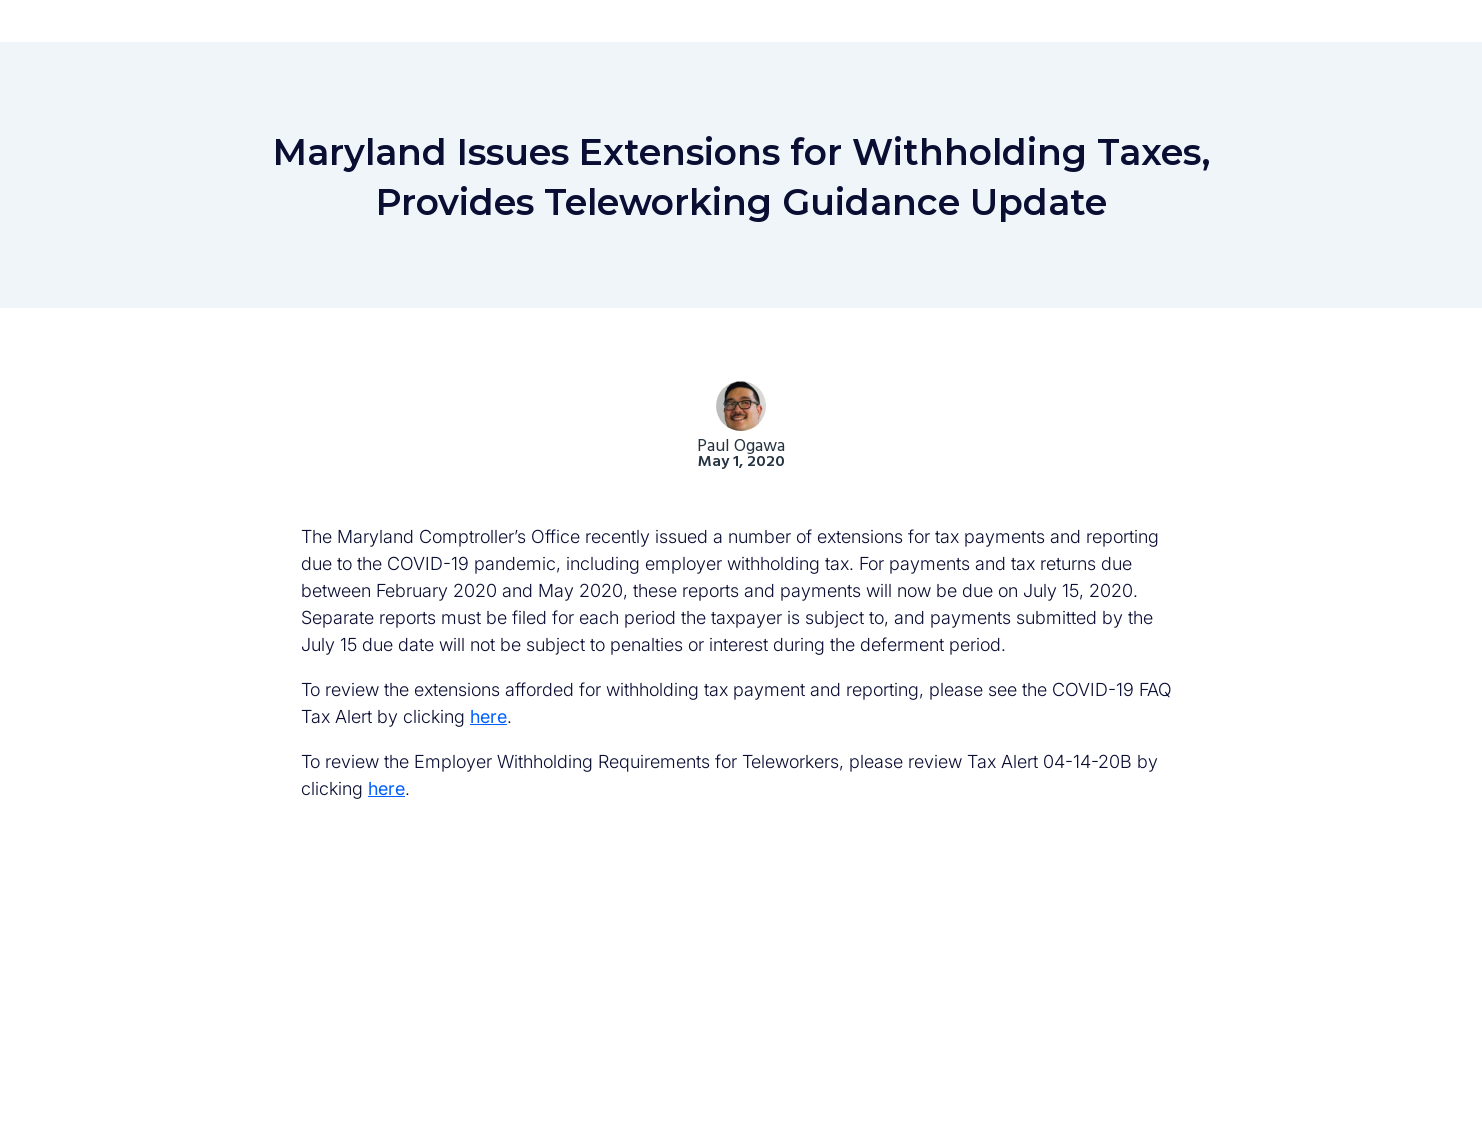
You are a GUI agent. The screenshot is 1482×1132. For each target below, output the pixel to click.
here (488, 716)
